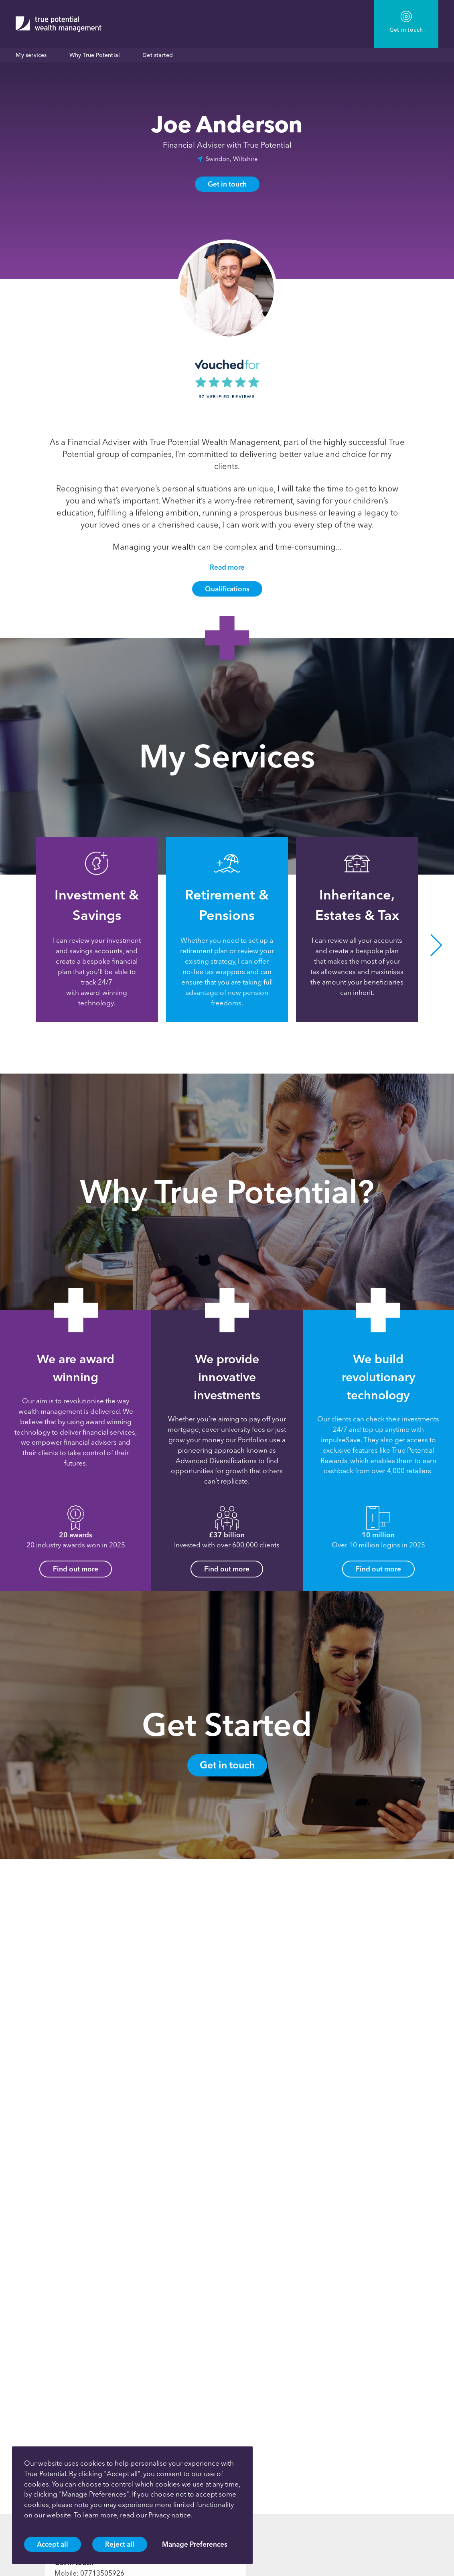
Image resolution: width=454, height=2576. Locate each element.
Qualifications (227, 589)
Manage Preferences (194, 2544)
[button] (436, 945)
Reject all (119, 2544)
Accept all (52, 2544)
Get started (157, 55)
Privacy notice (169, 2515)
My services (31, 55)
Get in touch (227, 184)
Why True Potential (94, 55)
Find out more (75, 1569)
